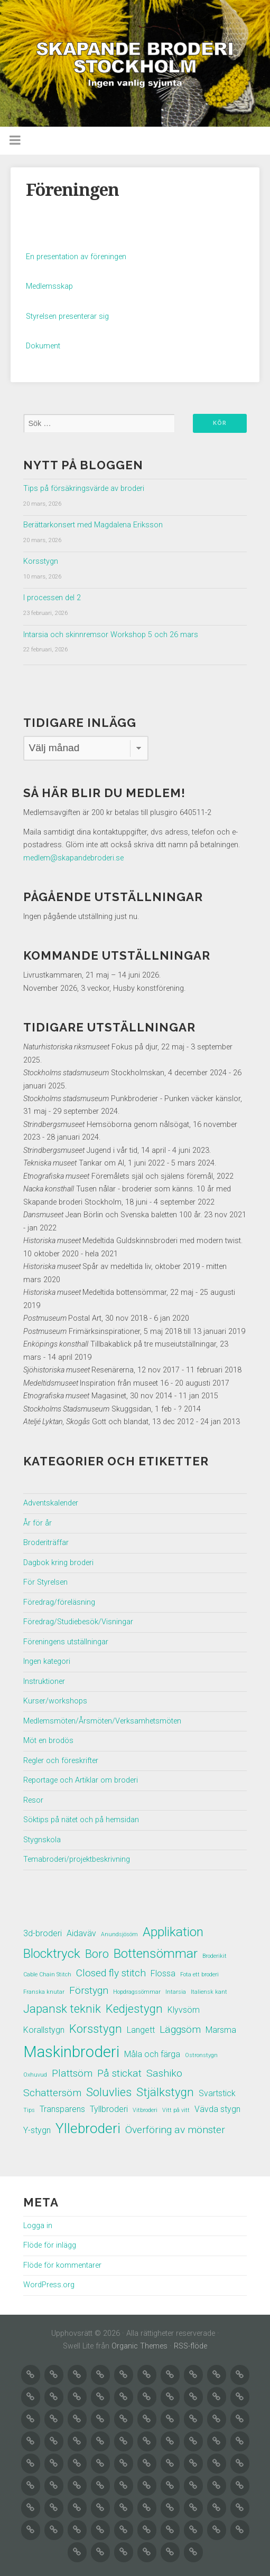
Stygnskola (42, 1839)
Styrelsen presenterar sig (67, 316)
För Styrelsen (45, 1582)
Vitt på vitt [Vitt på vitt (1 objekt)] (176, 2110)
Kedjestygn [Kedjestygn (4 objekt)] (134, 2008)
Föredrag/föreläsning (59, 1602)
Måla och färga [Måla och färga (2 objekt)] (152, 2054)
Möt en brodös (48, 1740)
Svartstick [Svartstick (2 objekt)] (217, 2093)
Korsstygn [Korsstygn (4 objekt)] (95, 2028)
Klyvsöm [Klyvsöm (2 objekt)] (183, 2010)
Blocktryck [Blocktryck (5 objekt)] (51, 1953)
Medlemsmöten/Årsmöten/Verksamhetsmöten (102, 1721)
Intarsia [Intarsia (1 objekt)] (175, 1991)
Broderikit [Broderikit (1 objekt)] (214, 1956)
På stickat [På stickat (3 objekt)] (119, 2073)
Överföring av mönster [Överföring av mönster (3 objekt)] (175, 2130)
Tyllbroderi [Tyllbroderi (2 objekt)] (109, 2109)
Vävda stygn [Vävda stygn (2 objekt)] (217, 2109)
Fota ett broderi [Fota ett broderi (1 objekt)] (199, 1974)
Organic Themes (139, 2346)
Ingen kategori (46, 1661)
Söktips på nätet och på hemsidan (81, 1819)
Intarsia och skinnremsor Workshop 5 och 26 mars (110, 634)
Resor (33, 1800)
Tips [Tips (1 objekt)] (29, 2110)
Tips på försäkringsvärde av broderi (83, 488)
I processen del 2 (52, 597)
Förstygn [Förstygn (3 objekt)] (88, 1990)
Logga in (37, 2225)
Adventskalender (50, 1503)
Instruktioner (44, 1681)
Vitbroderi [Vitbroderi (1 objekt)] (145, 2110)
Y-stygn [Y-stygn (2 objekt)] (37, 2130)
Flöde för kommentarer (62, 2265)
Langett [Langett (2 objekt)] (141, 2030)
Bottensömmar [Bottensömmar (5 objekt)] (156, 1953)
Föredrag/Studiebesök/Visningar (78, 1621)
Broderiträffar (46, 1542)
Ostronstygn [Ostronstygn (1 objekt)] (201, 2055)
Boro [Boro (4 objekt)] (97, 1954)
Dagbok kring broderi (58, 1562)
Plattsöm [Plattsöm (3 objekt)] (72, 2073)
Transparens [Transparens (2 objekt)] (62, 2109)
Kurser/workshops (55, 1701)
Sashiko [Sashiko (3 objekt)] (164, 2073)
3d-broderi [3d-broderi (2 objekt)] (42, 1933)
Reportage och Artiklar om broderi (80, 1780)
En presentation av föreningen (76, 256)
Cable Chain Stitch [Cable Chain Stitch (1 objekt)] (47, 1974)
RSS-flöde (190, 2346)
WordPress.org (49, 2284)
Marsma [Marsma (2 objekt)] (221, 2030)
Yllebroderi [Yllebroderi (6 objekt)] (87, 2128)
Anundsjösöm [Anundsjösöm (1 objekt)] (119, 1934)
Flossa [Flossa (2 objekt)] (163, 1973)
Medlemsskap (49, 286)
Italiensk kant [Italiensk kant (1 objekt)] (209, 1991)
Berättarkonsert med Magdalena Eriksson (93, 524)
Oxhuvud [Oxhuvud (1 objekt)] (35, 2074)
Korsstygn (40, 561)
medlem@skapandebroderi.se (73, 858)
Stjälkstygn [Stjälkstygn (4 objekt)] (165, 2092)
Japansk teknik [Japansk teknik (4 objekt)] (62, 2008)
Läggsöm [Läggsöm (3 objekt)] (180, 2029)
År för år (37, 1523)
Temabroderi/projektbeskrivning (76, 1859)
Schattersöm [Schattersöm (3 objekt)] (52, 2093)
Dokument (43, 346)
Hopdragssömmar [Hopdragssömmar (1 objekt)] (137, 1991)
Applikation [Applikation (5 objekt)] (173, 1931)
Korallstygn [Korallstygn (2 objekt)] (43, 2030)
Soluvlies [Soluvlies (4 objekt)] (109, 2092)
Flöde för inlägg (49, 2245)
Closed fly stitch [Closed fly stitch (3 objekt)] (111, 1973)
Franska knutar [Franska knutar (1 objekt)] (43, 1991)
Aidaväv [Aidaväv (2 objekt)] (81, 1933)
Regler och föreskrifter (60, 1760)
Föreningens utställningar (65, 1641)
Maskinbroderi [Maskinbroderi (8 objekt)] (71, 2052)
